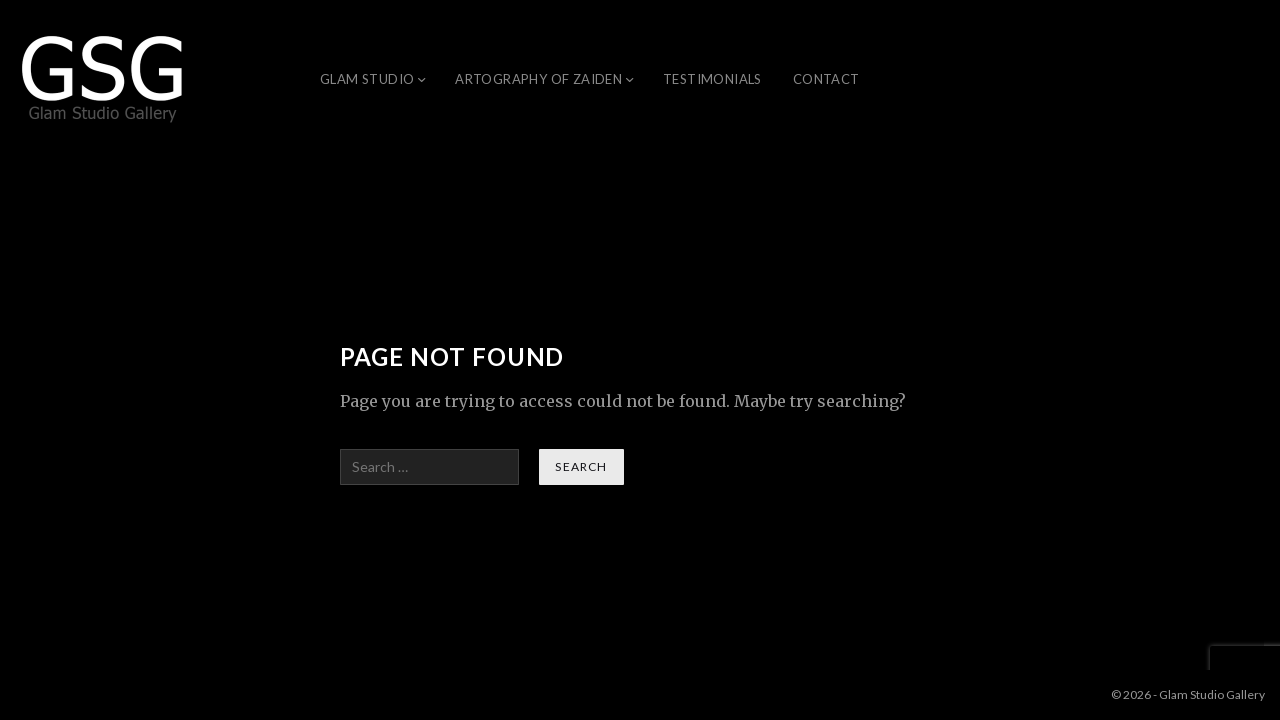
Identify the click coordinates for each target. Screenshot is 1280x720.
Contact (826, 79)
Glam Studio (367, 79)
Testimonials (712, 79)
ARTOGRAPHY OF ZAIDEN (538, 79)
